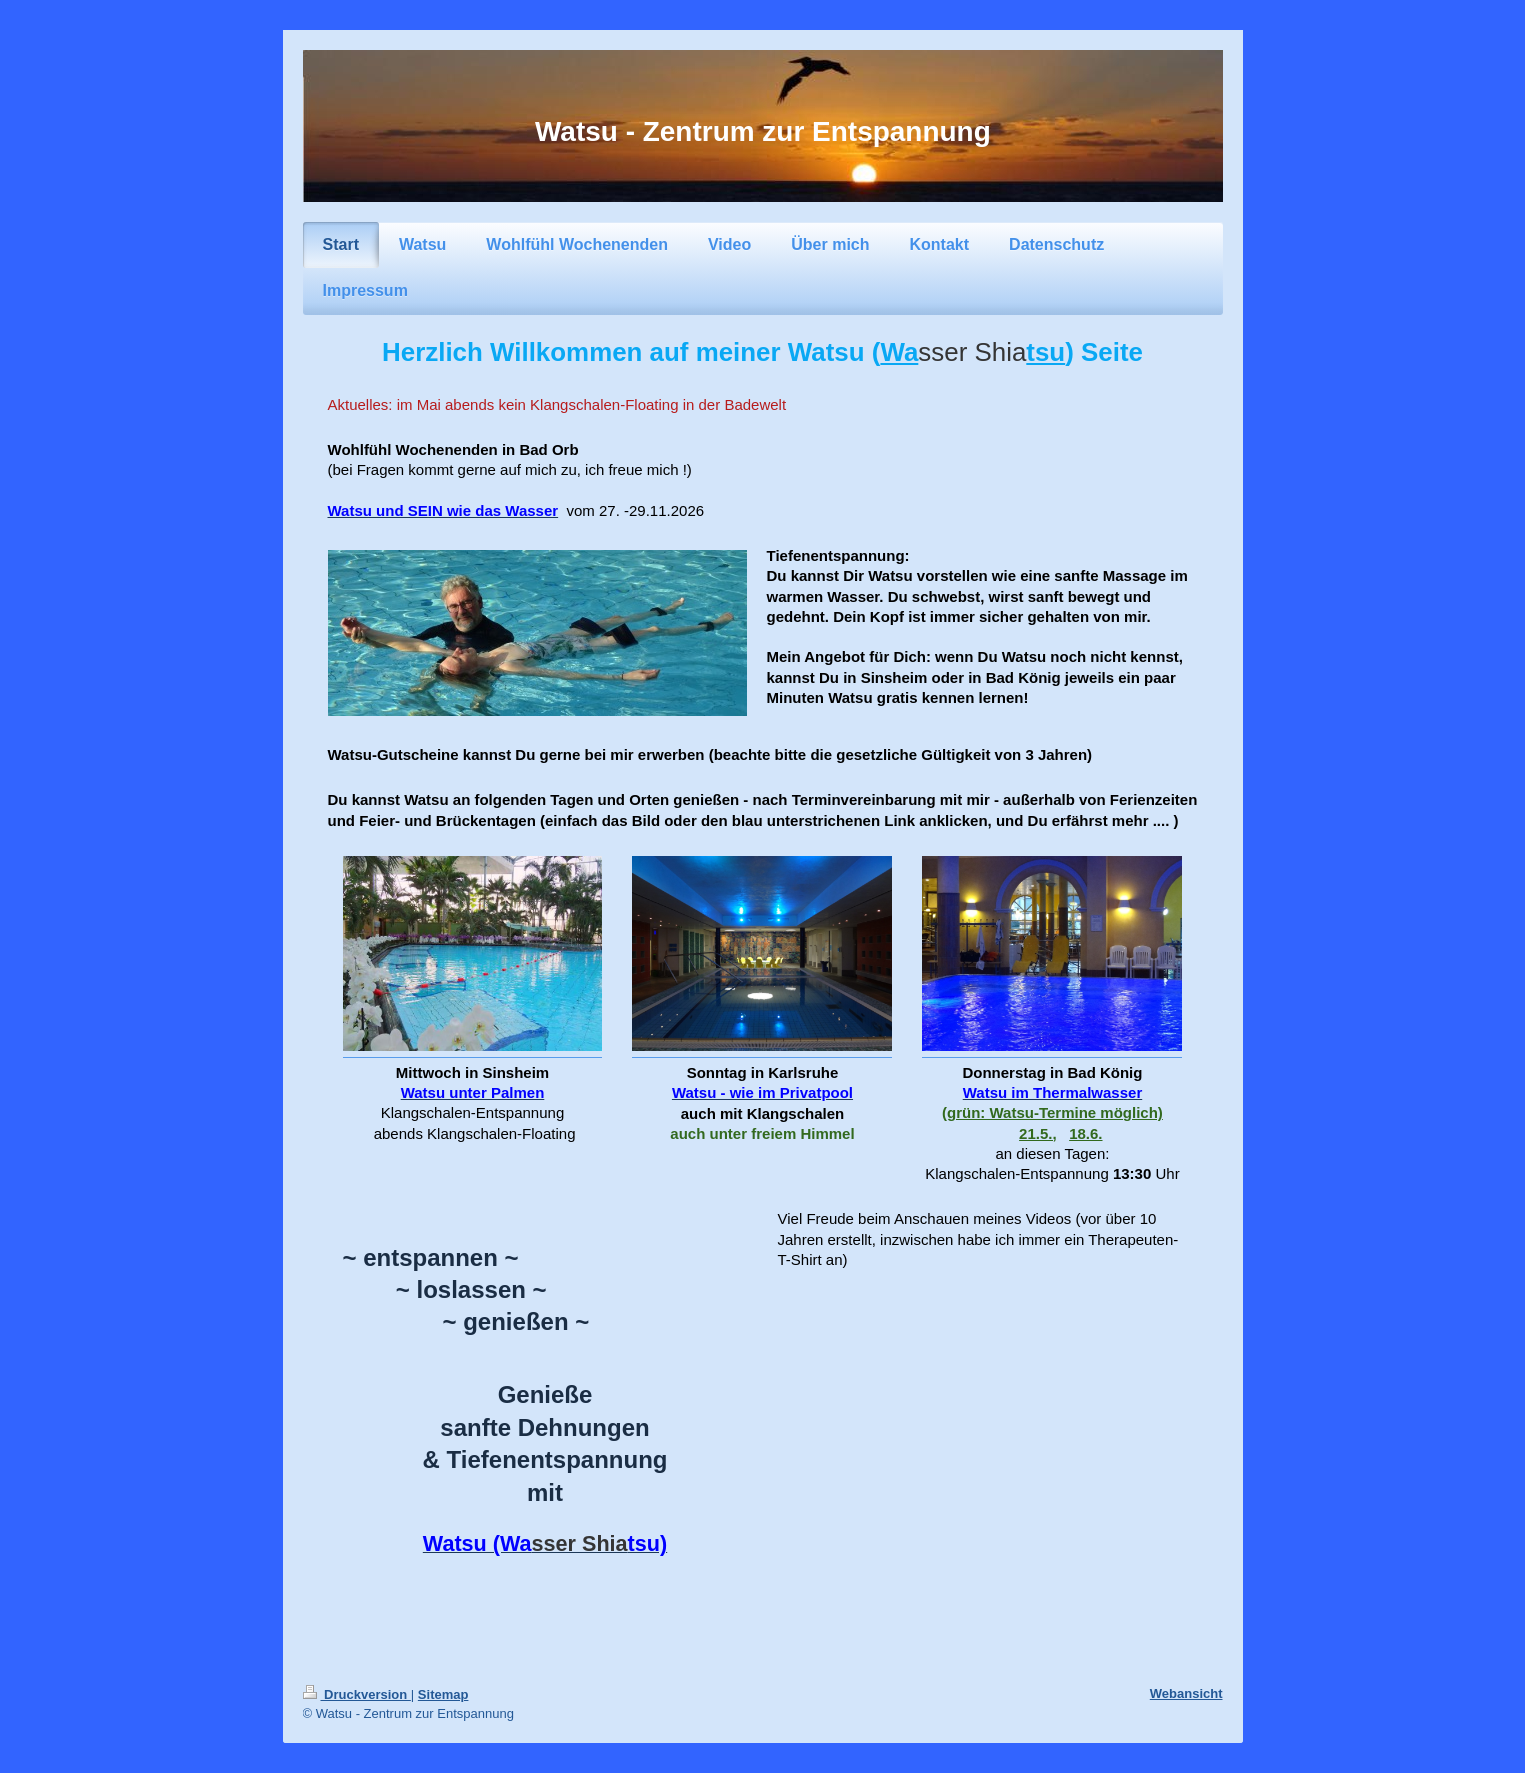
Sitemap (443, 1694)
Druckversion (357, 1694)
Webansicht (1186, 1693)
